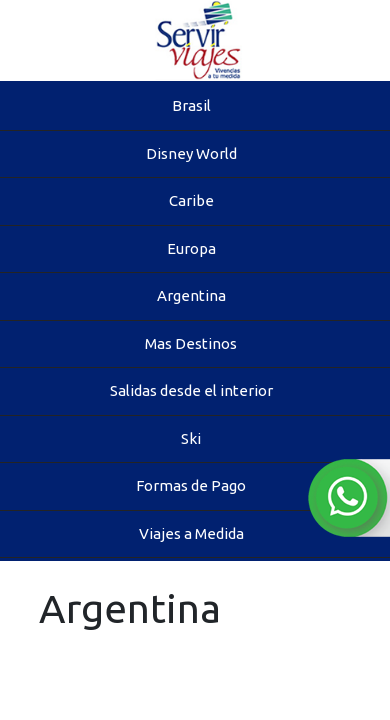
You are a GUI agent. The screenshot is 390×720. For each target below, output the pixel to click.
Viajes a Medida (191, 533)
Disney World (191, 153)
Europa (191, 248)
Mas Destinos (191, 343)
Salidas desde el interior (191, 390)
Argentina (191, 295)
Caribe (191, 200)
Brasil (191, 105)
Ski (191, 438)
